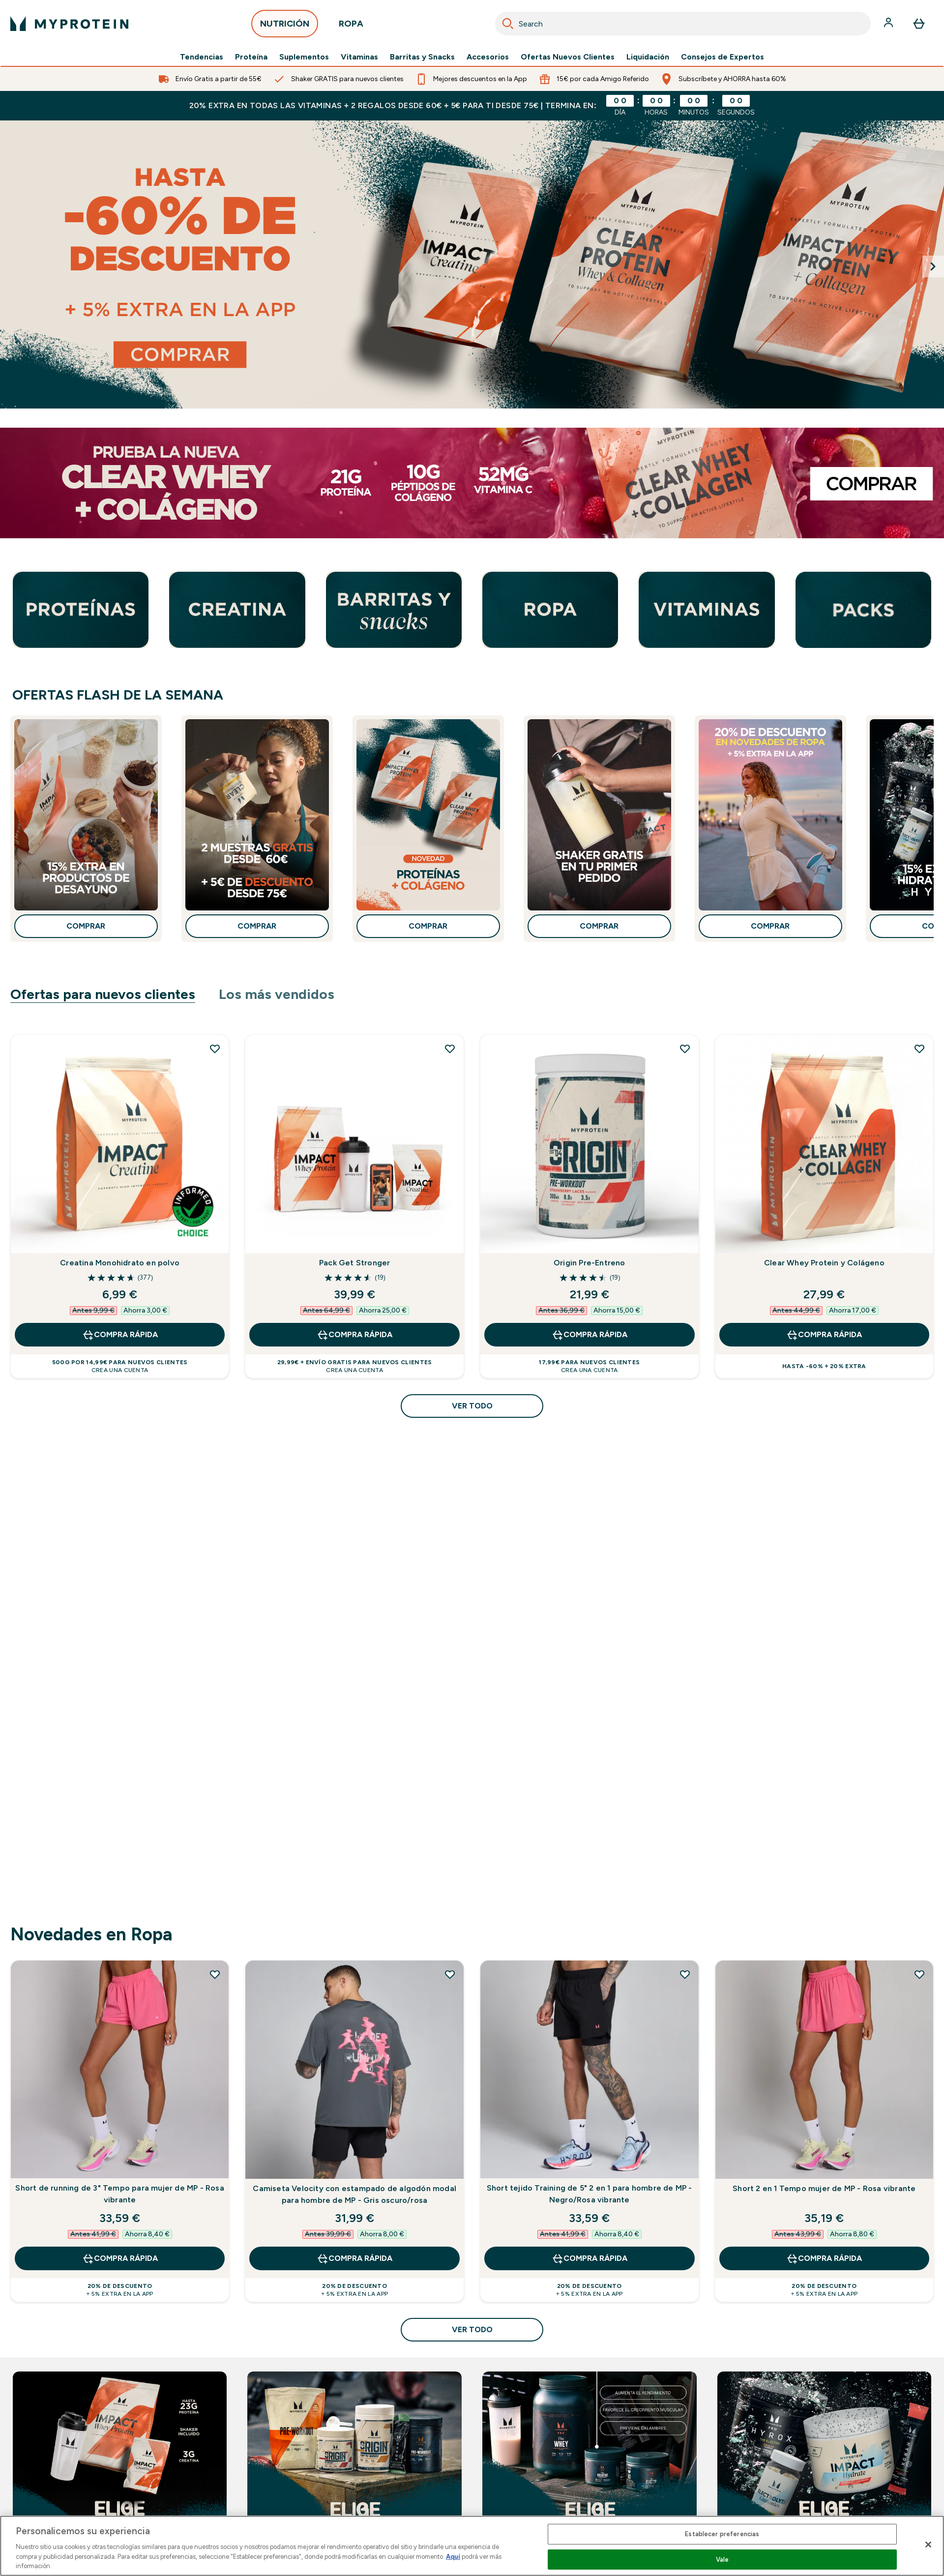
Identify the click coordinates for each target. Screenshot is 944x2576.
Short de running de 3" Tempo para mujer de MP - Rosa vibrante (119, 2193)
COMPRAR (85, 926)
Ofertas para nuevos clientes (102, 994)
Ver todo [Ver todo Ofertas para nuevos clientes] (472, 1405)
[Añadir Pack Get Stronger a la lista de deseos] (450, 1048)
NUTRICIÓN (284, 26)
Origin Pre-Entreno (589, 1262)
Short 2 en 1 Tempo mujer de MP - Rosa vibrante (824, 2188)
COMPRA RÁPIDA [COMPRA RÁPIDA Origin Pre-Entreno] (589, 1335)
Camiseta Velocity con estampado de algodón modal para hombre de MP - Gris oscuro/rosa (354, 2194)
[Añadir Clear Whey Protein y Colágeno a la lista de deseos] (919, 1048)
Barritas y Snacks (422, 57)
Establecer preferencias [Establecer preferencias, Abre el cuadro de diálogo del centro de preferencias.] (722, 2534)
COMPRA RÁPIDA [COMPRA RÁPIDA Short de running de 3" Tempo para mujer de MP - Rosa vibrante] (120, 2258)
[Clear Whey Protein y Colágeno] (472, 483)
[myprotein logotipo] (69, 23)
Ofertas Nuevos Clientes (568, 57)
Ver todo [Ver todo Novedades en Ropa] (472, 2329)
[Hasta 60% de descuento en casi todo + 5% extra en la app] (472, 264)
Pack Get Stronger (354, 1262)
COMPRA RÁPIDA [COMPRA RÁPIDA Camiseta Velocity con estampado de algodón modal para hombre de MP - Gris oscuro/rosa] (354, 2258)
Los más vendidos (276, 994)
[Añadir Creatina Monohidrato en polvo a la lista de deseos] (215, 1048)
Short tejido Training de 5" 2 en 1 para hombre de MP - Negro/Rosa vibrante (589, 2193)
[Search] (508, 23)
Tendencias (201, 57)
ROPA (351, 26)
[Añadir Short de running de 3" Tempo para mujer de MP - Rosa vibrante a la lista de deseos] (215, 1974)
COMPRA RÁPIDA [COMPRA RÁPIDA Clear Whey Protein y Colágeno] (824, 1335)
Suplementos (304, 57)
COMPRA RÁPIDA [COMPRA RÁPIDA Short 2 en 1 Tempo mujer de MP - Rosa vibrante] (824, 2258)
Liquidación (647, 57)
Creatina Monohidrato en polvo (119, 1262)
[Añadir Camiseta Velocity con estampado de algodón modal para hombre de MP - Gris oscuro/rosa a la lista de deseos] (450, 1974)
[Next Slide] (933, 266)
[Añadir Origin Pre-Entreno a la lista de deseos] (685, 1048)
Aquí (453, 2556)
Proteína (251, 57)
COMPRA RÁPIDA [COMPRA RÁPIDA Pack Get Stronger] (354, 1335)
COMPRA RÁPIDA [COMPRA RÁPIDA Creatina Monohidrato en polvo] (120, 1335)
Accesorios (488, 57)
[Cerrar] (928, 2544)
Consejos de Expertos (722, 57)
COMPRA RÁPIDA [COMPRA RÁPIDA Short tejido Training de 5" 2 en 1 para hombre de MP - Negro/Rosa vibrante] (589, 2258)
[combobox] (683, 23)
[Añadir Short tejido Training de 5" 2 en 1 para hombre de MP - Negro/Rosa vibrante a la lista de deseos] (685, 1974)
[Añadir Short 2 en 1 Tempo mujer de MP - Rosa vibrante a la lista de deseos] (919, 1974)
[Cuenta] (889, 23)
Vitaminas (359, 57)
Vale (722, 2559)
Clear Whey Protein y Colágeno (824, 1262)
